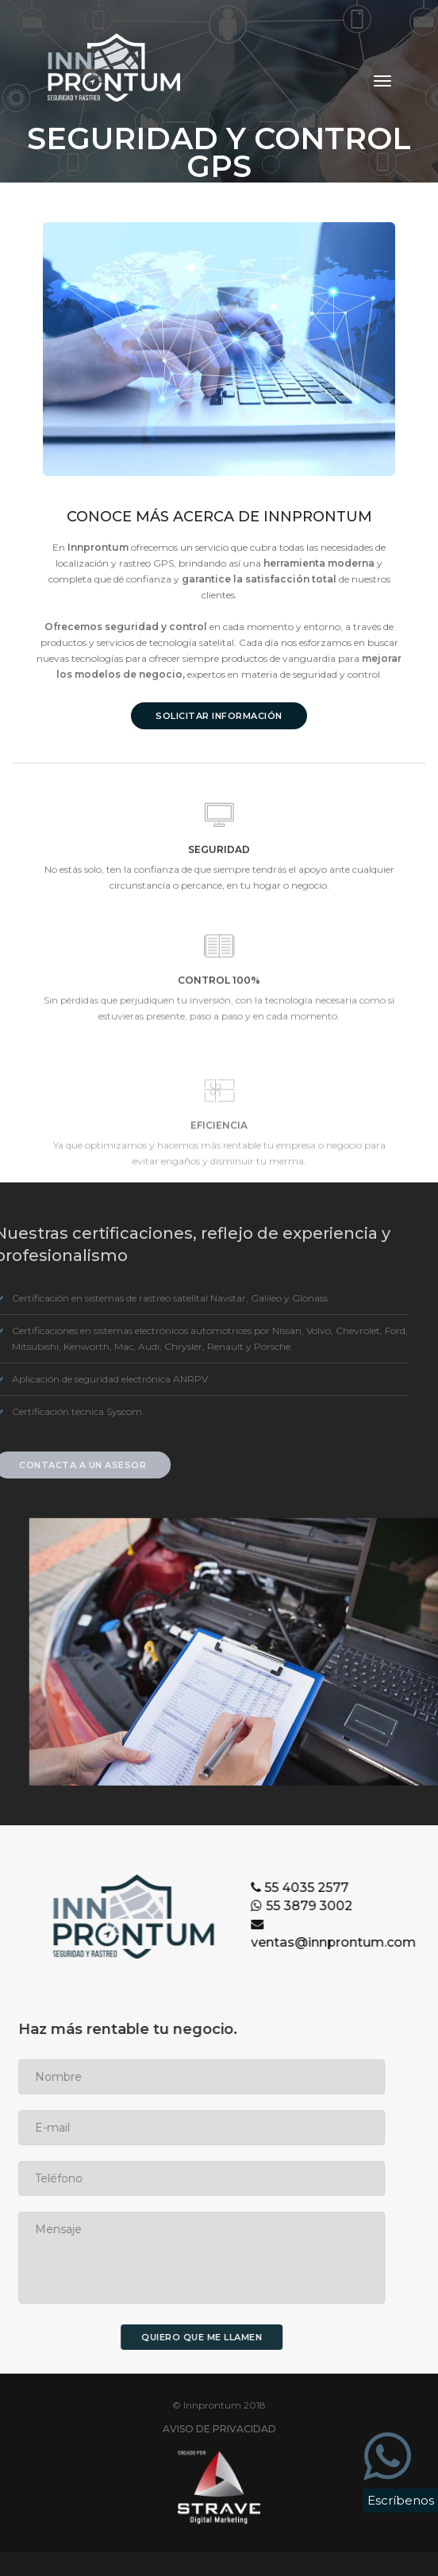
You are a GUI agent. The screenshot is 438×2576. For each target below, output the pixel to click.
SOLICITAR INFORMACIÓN (220, 715)
